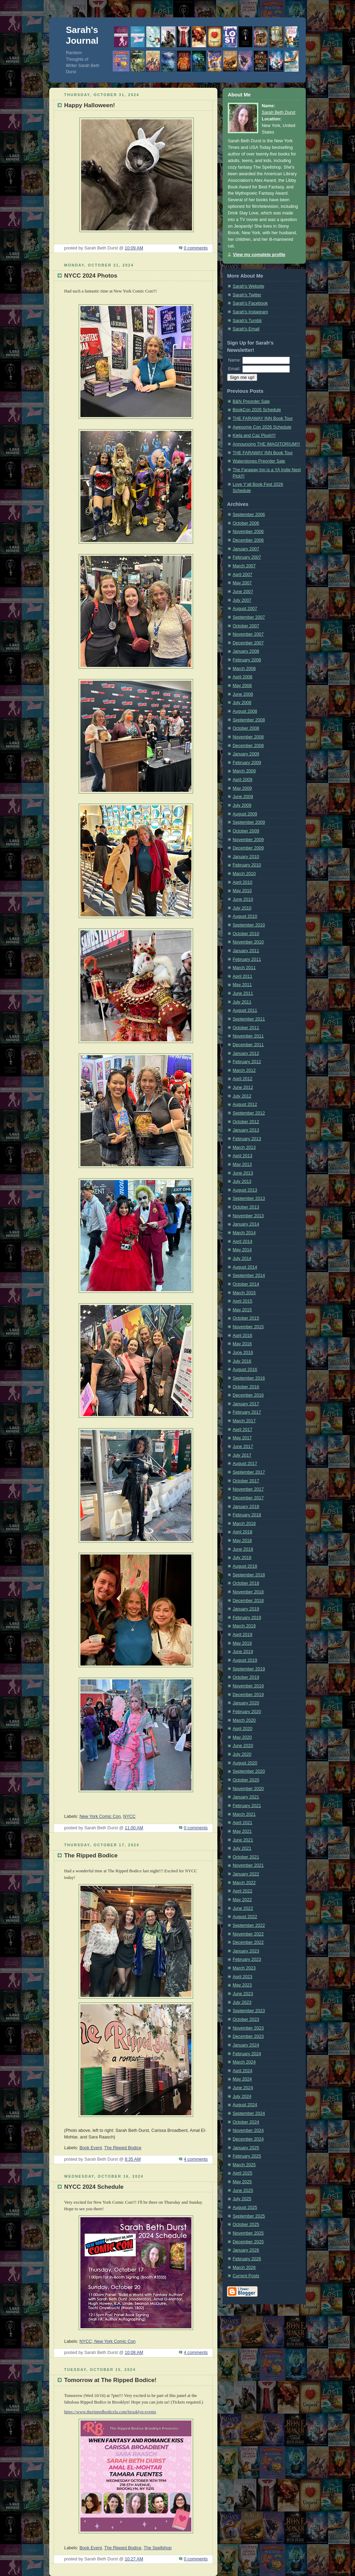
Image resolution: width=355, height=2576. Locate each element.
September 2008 (249, 720)
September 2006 (249, 514)
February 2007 (247, 557)
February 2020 (247, 1711)
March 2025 (244, 2164)
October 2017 (246, 1480)
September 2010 (249, 925)
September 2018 (249, 1575)
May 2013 (242, 1164)
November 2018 (248, 1592)
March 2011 (244, 967)
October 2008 (246, 728)
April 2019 (242, 1634)
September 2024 (249, 2113)
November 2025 (248, 2233)
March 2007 (244, 566)
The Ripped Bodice (122, 2147)
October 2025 (246, 2224)
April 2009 (242, 779)
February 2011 (247, 959)
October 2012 (246, 1121)
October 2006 (246, 523)
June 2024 (243, 2087)
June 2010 (243, 899)
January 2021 (246, 1797)
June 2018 (243, 1549)
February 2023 (247, 1959)
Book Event (90, 2147)
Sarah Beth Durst (278, 112)
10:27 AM (134, 2559)
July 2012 (242, 1096)
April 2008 (242, 677)
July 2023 (242, 2002)
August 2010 (245, 916)
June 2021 (243, 1840)
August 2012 (245, 1104)
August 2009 (245, 814)
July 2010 (242, 908)
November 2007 (248, 634)
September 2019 (249, 1669)
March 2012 (244, 1070)
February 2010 (247, 865)
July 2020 (242, 1754)
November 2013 (248, 1215)
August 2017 (245, 1463)
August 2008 (245, 711)
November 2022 (248, 1934)
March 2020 (244, 1720)
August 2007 (245, 608)
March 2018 (244, 1523)
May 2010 (242, 890)
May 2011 (242, 984)
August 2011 (245, 1010)
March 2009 (244, 771)
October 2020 (246, 1780)
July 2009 (242, 805)
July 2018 (242, 1557)
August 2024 (245, 2104)
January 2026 (246, 2250)
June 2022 (243, 1908)
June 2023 (243, 1993)
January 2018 (246, 1506)
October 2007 (246, 626)
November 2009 (248, 839)
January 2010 (246, 856)
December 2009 (248, 848)
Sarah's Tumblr (247, 320)
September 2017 (249, 1472)
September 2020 (249, 1771)
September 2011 (249, 1019)
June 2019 (243, 1651)
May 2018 (242, 1540)
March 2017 (244, 1420)
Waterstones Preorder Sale (259, 461)
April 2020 (242, 1728)
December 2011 (248, 1044)
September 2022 (249, 1925)
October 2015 (246, 1318)
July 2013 (242, 1181)
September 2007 (249, 617)
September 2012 (249, 1113)
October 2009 (246, 831)
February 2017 (247, 1412)
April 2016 (242, 1335)
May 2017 (242, 1437)
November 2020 (248, 1788)
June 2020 (243, 1745)
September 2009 (249, 822)
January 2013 (246, 1130)
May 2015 (242, 1309)
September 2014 (249, 1275)
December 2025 (248, 2241)
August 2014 (245, 1267)
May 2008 (242, 685)
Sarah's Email (246, 329)
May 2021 (242, 1831)
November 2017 (248, 1489)
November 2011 (248, 1036)
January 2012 (246, 1053)
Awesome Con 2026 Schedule (262, 427)
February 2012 (247, 1061)
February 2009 (247, 762)
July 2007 (242, 600)
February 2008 (247, 660)
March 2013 (244, 1147)
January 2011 (246, 950)
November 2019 (248, 1686)
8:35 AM (133, 2159)
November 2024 (248, 2130)
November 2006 (248, 531)
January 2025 (246, 2147)
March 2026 (244, 2267)
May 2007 (242, 583)
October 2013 (246, 1207)
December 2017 (248, 1497)
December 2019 (248, 1694)
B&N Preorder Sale (251, 401)
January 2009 (246, 754)
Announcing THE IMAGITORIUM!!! (266, 444)
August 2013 (245, 1190)
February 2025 (247, 2156)
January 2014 (246, 1224)
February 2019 (247, 1617)
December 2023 (248, 2036)
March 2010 (244, 873)
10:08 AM (134, 2352)
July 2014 (242, 1258)
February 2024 (247, 2053)
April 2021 (242, 1822)
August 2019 (245, 1660)
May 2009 (242, 788)
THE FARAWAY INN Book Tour (263, 418)
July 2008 (242, 702)
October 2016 (246, 1386)
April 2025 (242, 2173)
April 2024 (242, 2070)
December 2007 (248, 643)
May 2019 (242, 1643)
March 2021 (244, 1814)
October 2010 (246, 933)
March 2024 (244, 2062)
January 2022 (246, 1874)
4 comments (196, 2159)
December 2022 (248, 1942)
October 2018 (246, 1583)
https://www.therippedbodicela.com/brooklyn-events (110, 2411)
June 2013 (243, 1173)
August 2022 (245, 1916)
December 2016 (248, 1395)
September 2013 (249, 1198)
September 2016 (249, 1378)
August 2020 (245, 1763)
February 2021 (247, 1805)
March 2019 (244, 1626)
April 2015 (242, 1301)
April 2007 (242, 574)
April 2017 (242, 1429)
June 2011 (243, 993)
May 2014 (242, 1249)
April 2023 (242, 1976)
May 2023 (242, 1985)
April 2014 (242, 1241)
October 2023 (246, 2019)
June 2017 (243, 1446)
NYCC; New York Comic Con (107, 2341)
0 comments (196, 248)
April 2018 (242, 1532)
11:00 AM (134, 1827)
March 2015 (244, 1292)
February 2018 (247, 1514)
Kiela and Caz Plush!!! (254, 435)
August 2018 (245, 1566)
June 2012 (243, 1087)
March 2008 (244, 668)
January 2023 (246, 1951)
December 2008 (248, 745)
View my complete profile (259, 254)
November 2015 (248, 1326)
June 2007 (243, 591)
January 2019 (246, 1609)
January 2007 (246, 548)
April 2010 (242, 882)
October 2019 (246, 1677)
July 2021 (242, 1848)
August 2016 (245, 1369)
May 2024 (242, 2079)
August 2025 (245, 2207)
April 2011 (242, 976)
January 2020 (246, 1703)
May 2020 (242, 1737)
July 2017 (242, 1455)
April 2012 (242, 1078)
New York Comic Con (100, 1816)
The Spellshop (158, 2547)
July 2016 (242, 1361)
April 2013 (242, 1155)
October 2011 (246, 1027)
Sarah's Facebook (250, 303)
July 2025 (242, 2198)
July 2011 (242, 1002)
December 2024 (248, 2139)
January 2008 (246, 651)
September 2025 (249, 2216)
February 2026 (247, 2258)
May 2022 (242, 1899)
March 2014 (244, 1232)
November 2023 (248, 2028)
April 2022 (242, 1891)
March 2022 (244, 1882)
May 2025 (242, 2181)
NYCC (129, 1816)
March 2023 (244, 1968)
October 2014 (246, 1284)
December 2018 (248, 1600)
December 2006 (248, 540)
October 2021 (246, 1857)
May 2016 (242, 1343)
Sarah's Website (248, 286)
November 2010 (248, 942)
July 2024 (242, 2096)
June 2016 (243, 1352)
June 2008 (243, 694)
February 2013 (247, 1138)
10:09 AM (134, 248)
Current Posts (246, 2275)
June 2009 (243, 796)
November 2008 (248, 737)
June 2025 (243, 2190)
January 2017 (246, 1403)
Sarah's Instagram (250, 312)
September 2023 (249, 2010)
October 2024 (246, 2122)
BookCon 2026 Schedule (257, 409)
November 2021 (248, 1865)
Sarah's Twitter (247, 295)
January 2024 (246, 2045)
